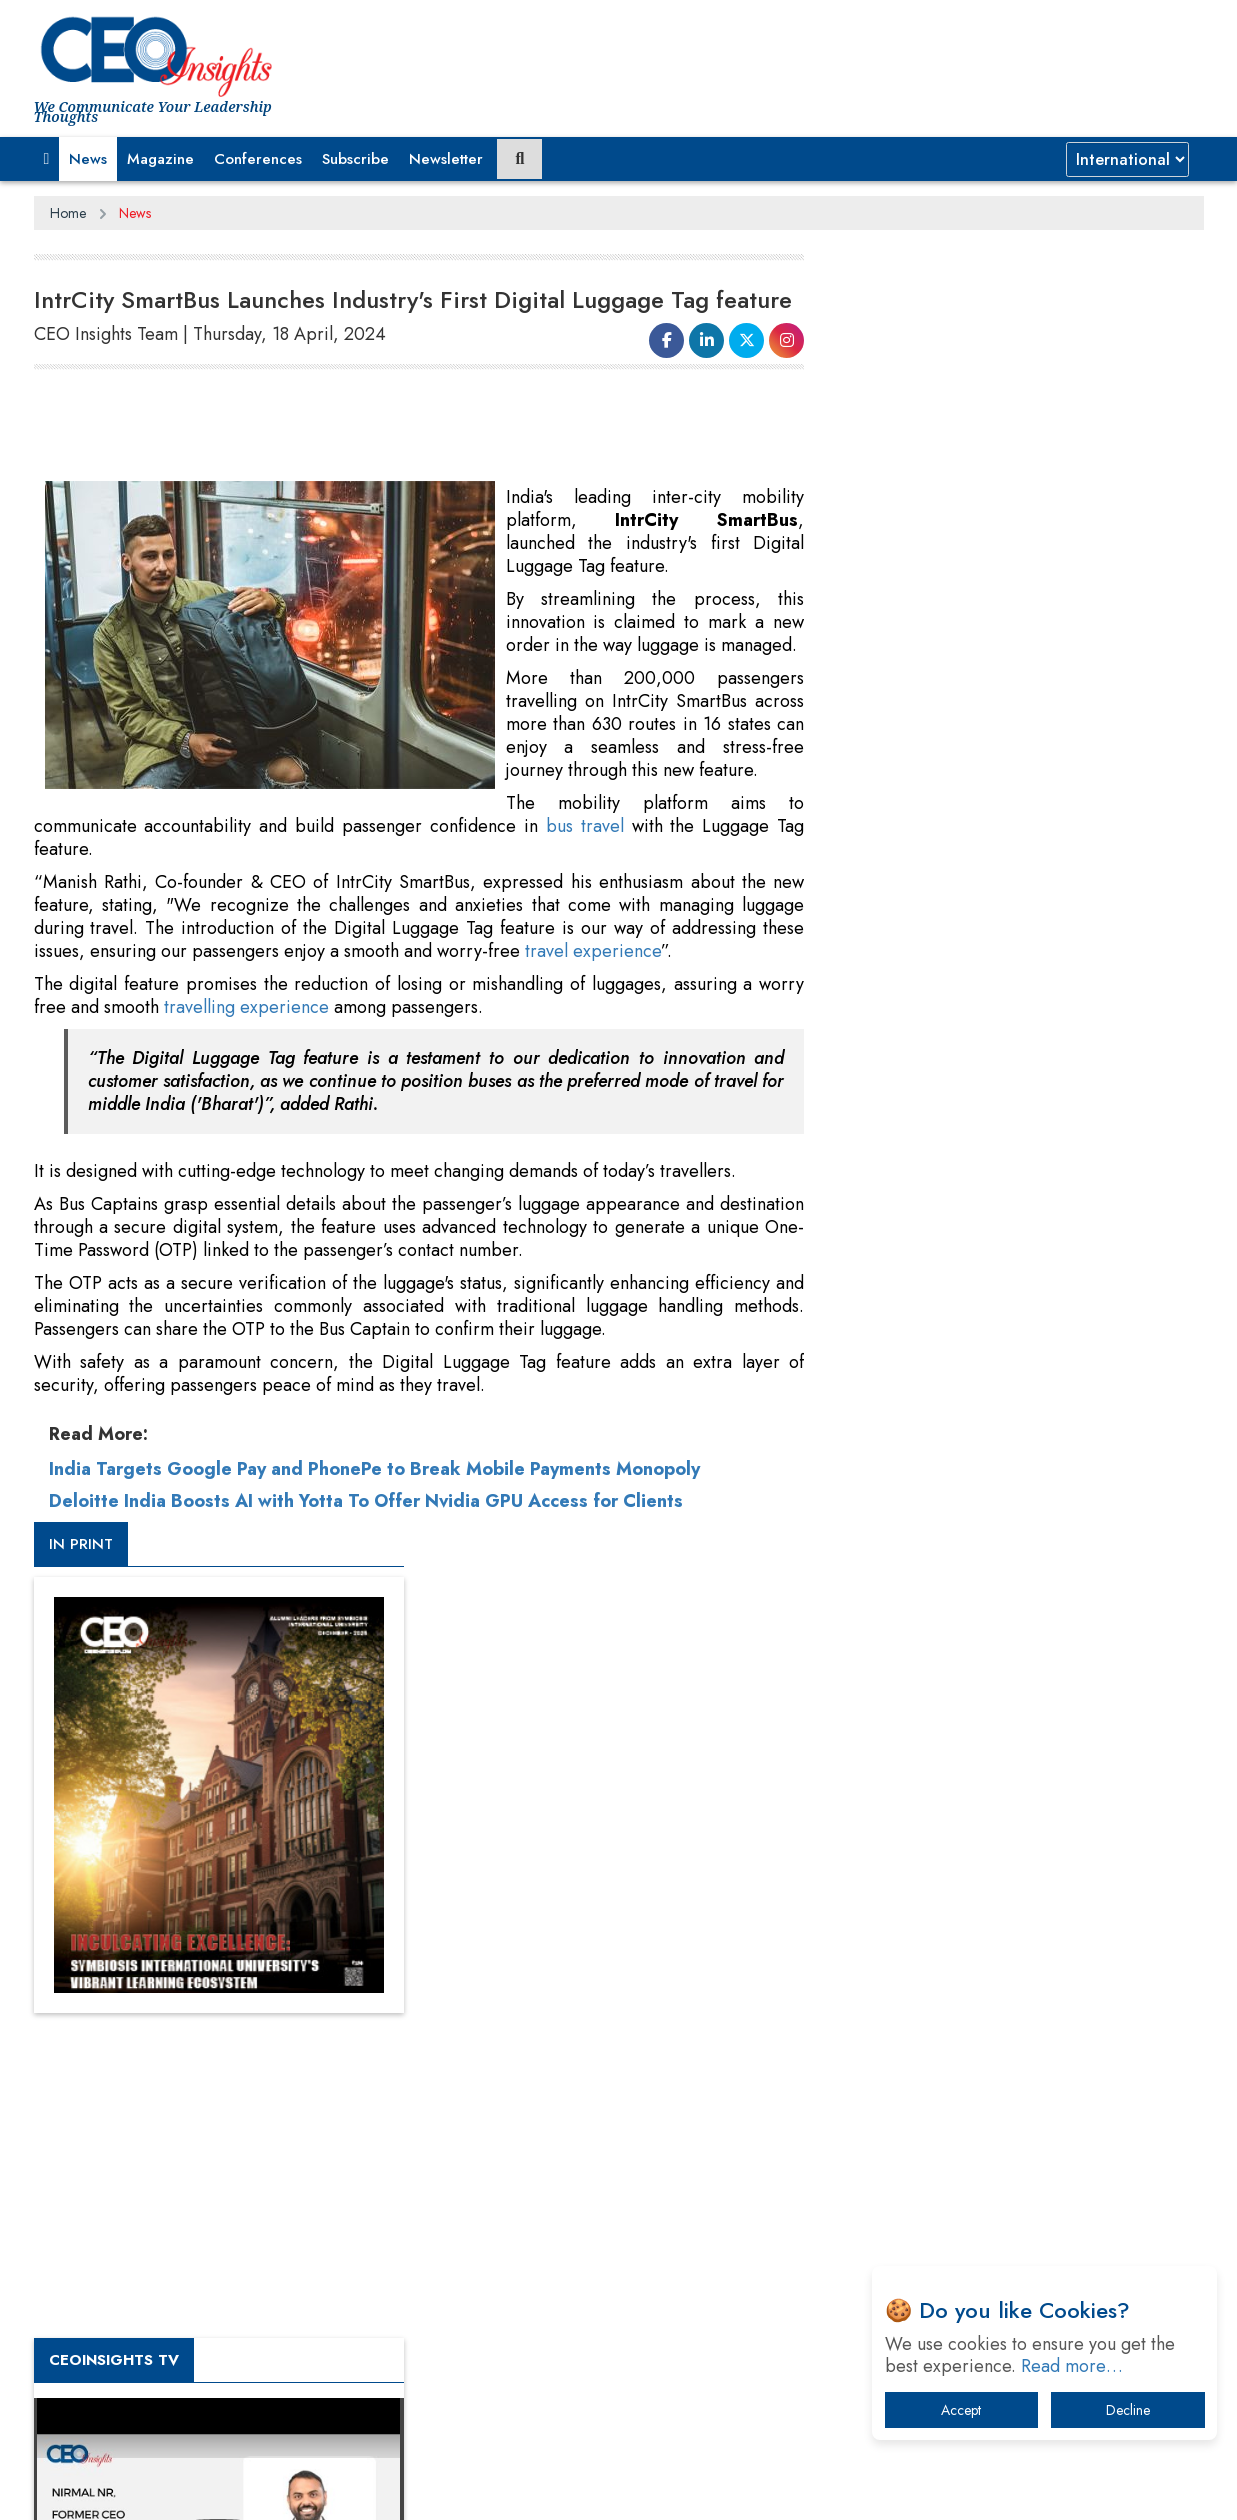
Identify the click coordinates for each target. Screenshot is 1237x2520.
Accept (961, 2410)
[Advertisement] (398, 426)
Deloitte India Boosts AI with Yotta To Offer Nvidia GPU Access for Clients (366, 1501)
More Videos (887, 1396)
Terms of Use (393, 2489)
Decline (1128, 2410)
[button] (47, 159)
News (88, 159)
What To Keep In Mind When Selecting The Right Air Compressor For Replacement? (1020, 2070)
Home (68, 213)
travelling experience (246, 1007)
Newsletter (446, 159)
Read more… (1072, 2366)
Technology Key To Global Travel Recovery (1000, 2018)
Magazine (160, 159)
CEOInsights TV (914, 1083)
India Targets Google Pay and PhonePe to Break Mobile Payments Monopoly (374, 1469)
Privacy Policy (276, 2489)
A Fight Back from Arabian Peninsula (982, 1914)
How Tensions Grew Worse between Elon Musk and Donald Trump (1017, 2194)
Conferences (258, 159)
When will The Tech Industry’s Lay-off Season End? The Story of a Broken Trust (1026, 1966)
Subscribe (355, 159)
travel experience (593, 951)
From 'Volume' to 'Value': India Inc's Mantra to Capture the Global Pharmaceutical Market (1012, 1862)
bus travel (584, 826)
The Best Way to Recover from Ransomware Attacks (1006, 2132)
